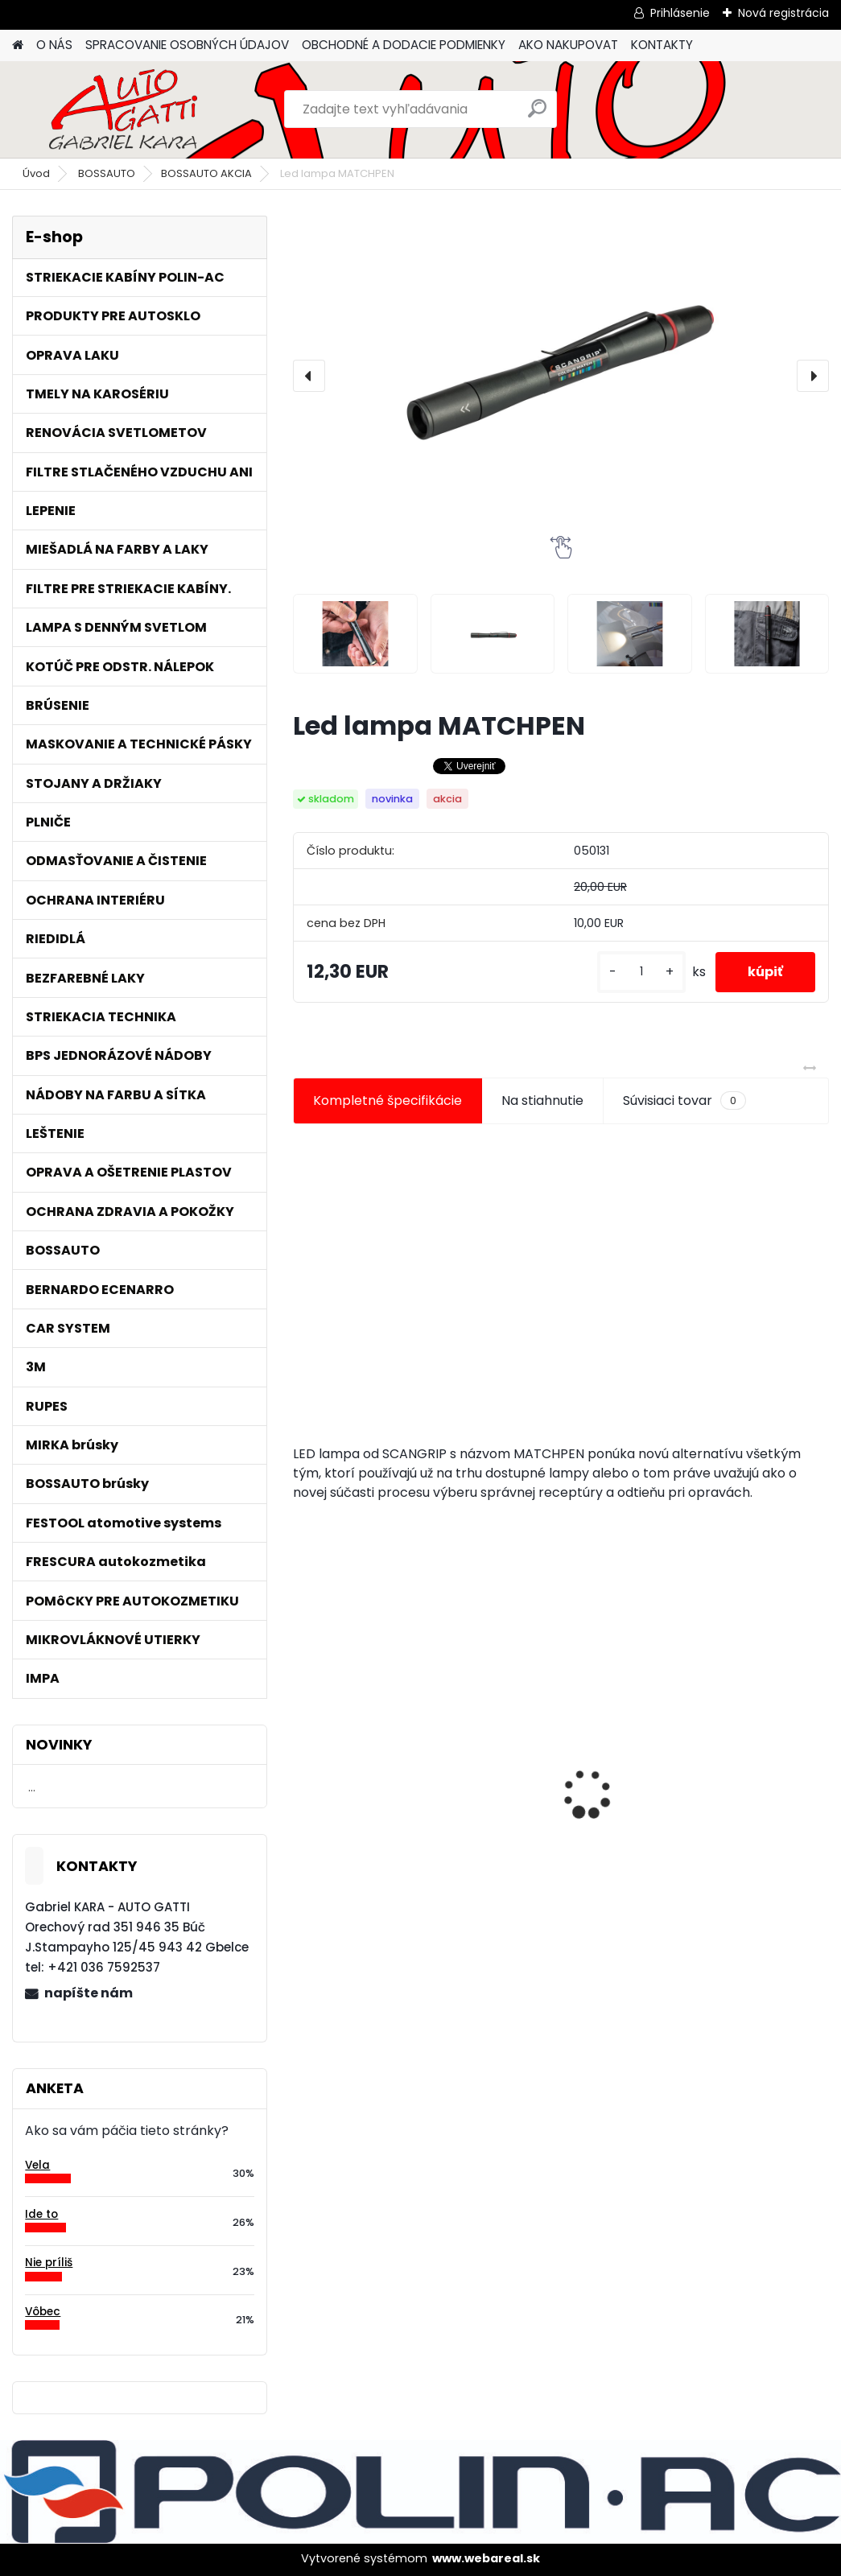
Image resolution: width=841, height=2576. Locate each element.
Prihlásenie (680, 13)
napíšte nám (88, 1993)
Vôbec (42, 2311)
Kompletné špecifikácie (387, 1100)
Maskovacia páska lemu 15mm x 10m (547, 1781)
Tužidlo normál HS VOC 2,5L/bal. (376, 1786)
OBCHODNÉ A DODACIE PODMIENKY (403, 44)
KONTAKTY (662, 44)
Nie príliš (48, 2262)
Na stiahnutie (542, 1100)
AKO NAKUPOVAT (568, 44)
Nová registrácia (783, 13)
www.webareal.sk (486, 2558)
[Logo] (122, 109)
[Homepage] (17, 45)
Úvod (36, 173)
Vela (37, 2165)
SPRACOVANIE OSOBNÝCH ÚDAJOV (187, 44)
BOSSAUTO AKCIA (206, 173)
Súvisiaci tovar (684, 1101)
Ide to (41, 2214)
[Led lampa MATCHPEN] (561, 376)
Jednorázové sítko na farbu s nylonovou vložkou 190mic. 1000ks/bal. (738, 1788)
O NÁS (54, 44)
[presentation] (309, 376)
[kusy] (641, 972)
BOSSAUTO (106, 173)
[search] (537, 114)
